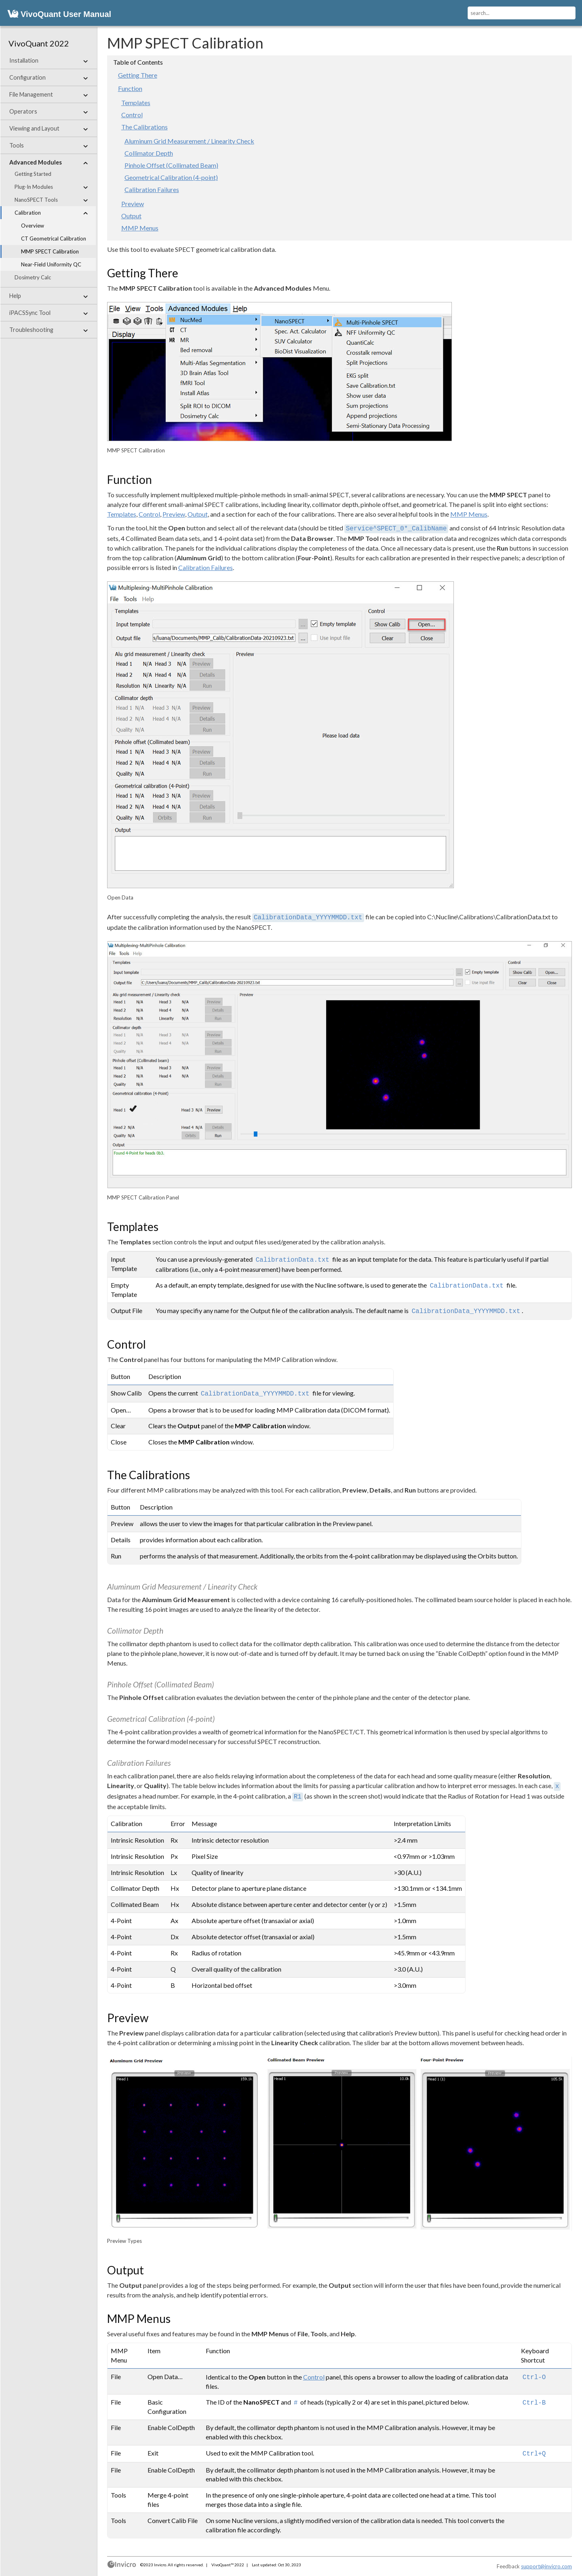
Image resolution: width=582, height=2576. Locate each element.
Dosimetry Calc (33, 277)
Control (132, 114)
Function (130, 88)
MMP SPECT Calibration (50, 251)
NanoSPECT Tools (51, 200)
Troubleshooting (48, 330)
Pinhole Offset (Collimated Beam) (171, 165)
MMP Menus (139, 228)
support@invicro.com (546, 2566)
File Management (48, 95)
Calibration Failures (151, 189)
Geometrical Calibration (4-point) (171, 177)
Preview (132, 203)
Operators (48, 112)
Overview (32, 225)
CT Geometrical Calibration (53, 238)
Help (48, 296)
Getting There (137, 75)
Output (131, 216)
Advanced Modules (48, 162)
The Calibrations (144, 127)
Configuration (48, 78)
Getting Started (33, 174)
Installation (48, 61)
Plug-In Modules (51, 187)
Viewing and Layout (48, 129)
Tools (48, 145)
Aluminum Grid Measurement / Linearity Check (189, 141)
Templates (135, 102)
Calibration (51, 212)
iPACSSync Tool (48, 313)
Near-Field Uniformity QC (51, 264)
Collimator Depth (148, 153)
